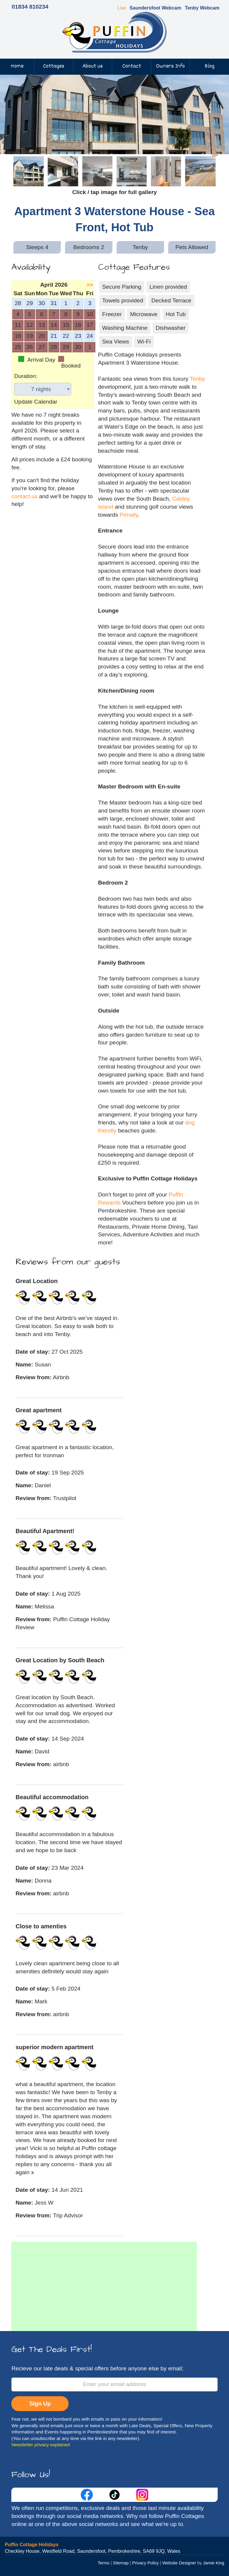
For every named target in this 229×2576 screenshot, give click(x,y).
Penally (129, 515)
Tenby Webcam (202, 7)
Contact (131, 66)
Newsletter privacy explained (40, 2444)
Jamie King (213, 2563)
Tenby (197, 379)
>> (89, 285)
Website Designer (179, 2563)
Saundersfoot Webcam (155, 7)
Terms (103, 2563)
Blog (209, 66)
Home (17, 66)
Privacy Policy (145, 2563)
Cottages (53, 66)
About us (92, 66)
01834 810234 (30, 7)
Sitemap (121, 2563)
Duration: (25, 376)
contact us (24, 496)
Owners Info (170, 66)
